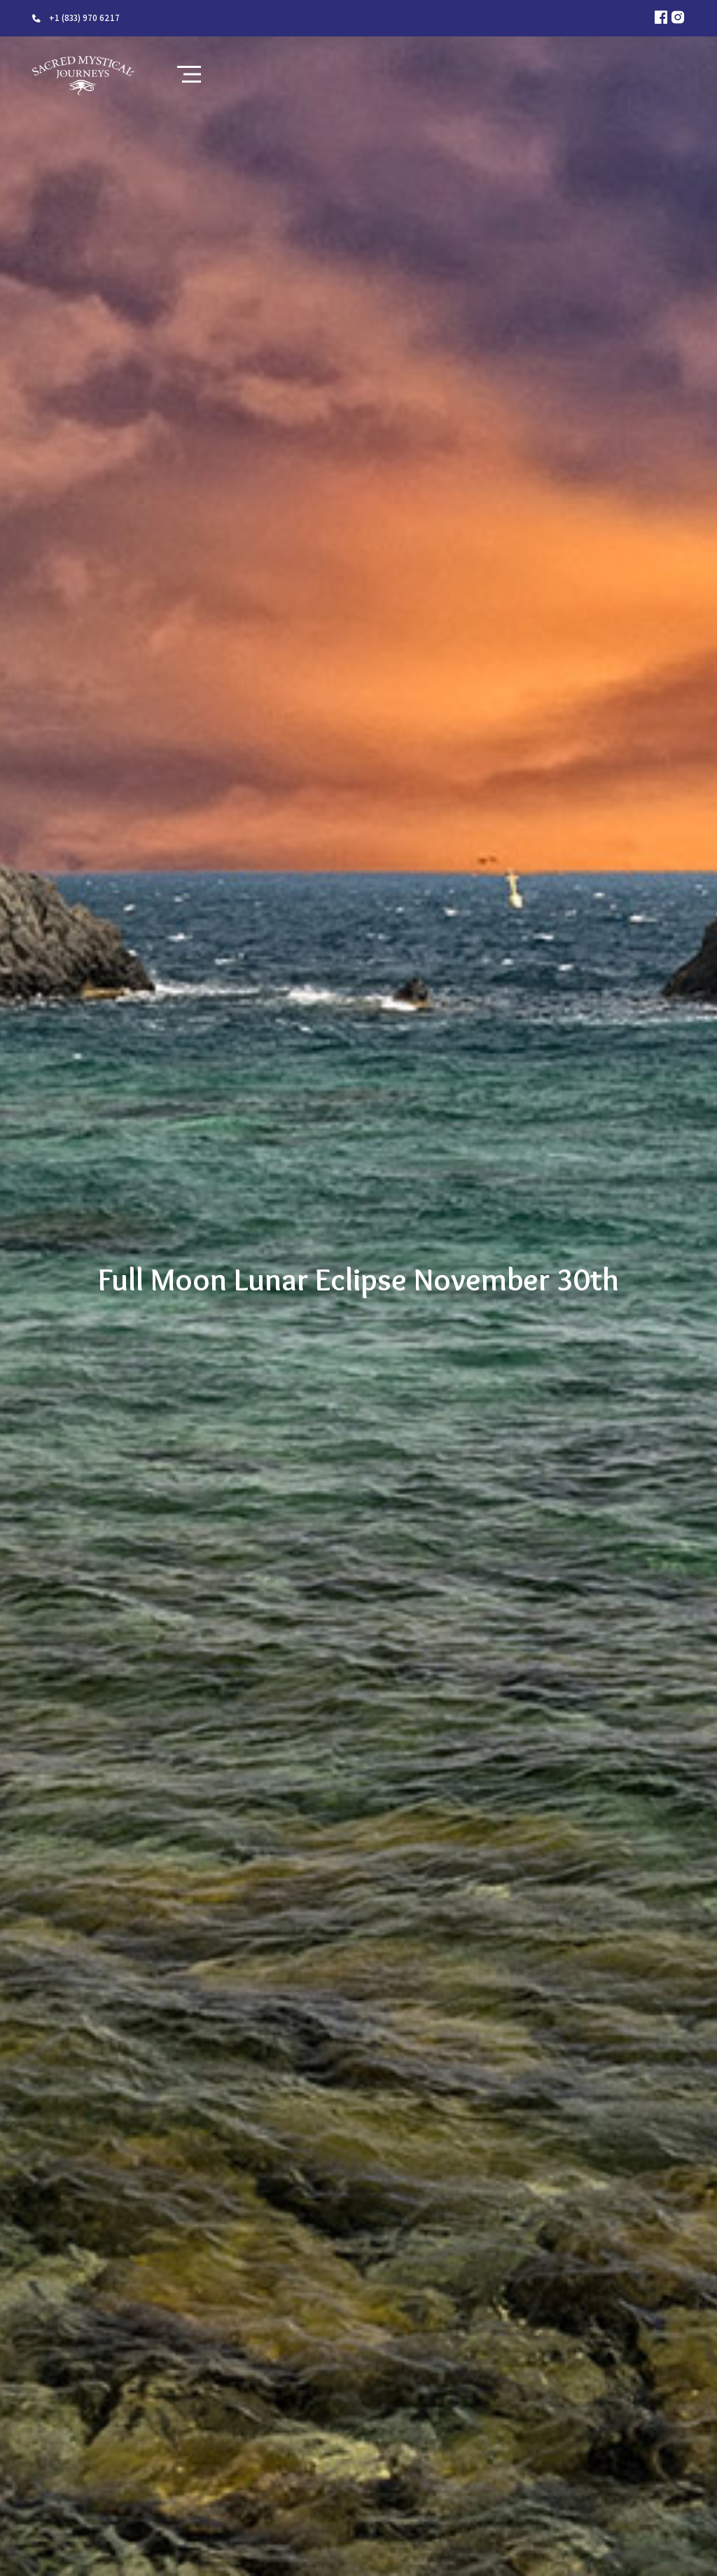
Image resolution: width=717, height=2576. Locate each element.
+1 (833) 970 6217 (84, 18)
